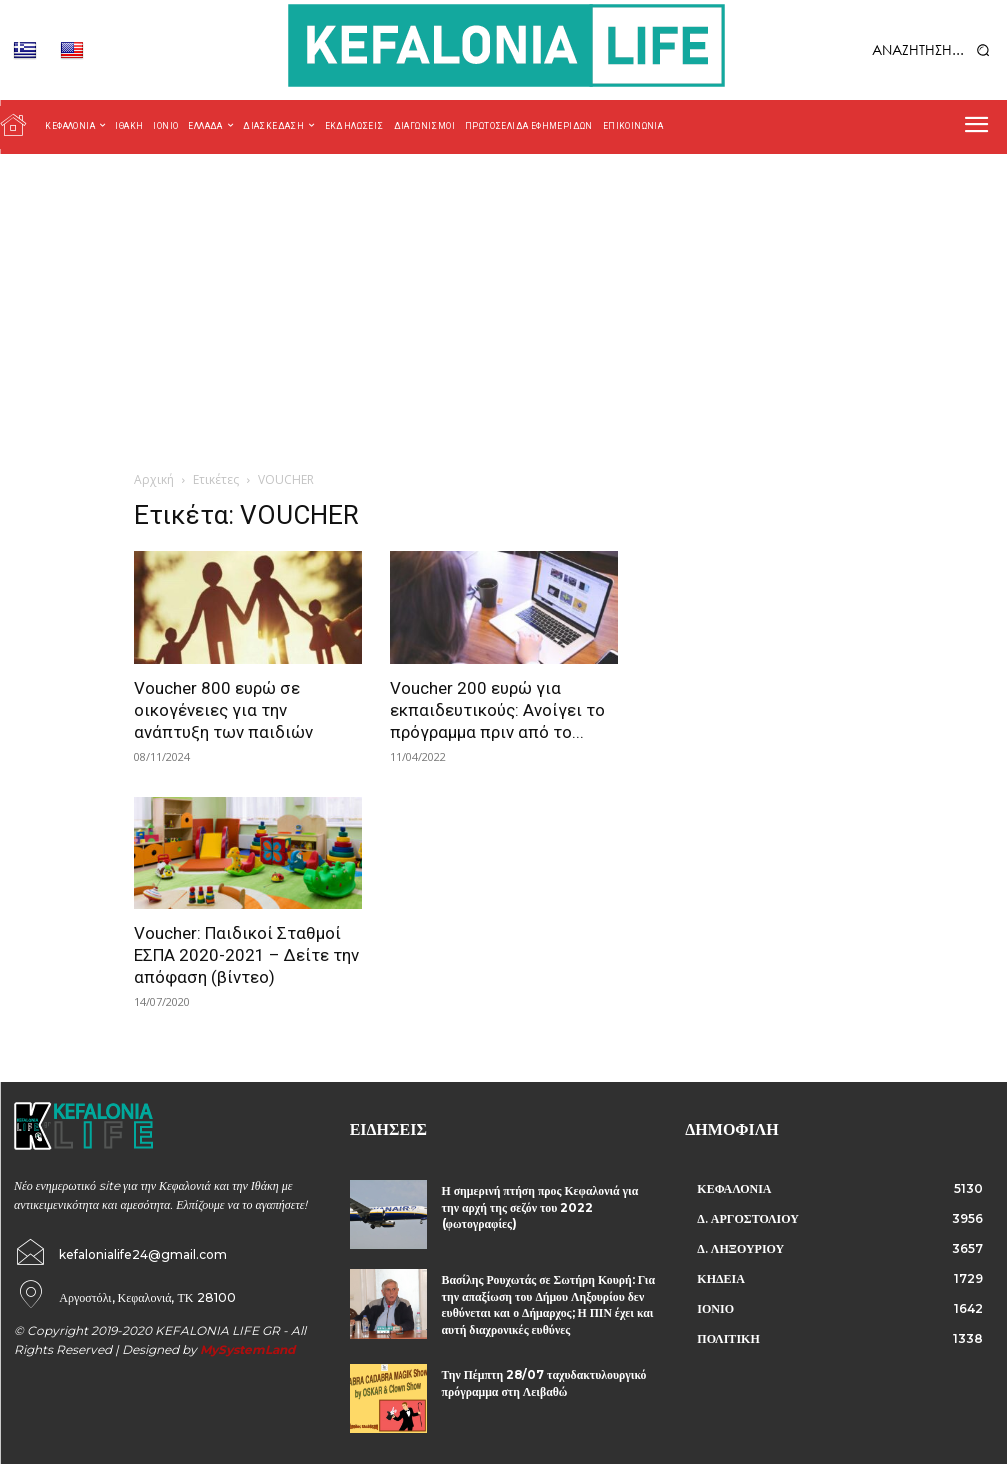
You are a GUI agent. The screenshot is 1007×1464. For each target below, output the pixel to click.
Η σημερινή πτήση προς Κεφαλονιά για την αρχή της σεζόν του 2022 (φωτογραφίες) (548, 1196)
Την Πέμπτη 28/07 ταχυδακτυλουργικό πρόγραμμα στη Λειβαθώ (530, 1375)
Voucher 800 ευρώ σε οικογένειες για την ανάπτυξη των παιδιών (223, 710)
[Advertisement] (503, 304)
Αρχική (154, 479)
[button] (888, 49)
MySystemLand (247, 1343)
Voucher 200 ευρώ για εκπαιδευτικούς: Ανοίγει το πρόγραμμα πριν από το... (497, 710)
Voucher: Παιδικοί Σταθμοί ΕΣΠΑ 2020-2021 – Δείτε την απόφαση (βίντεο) (246, 955)
